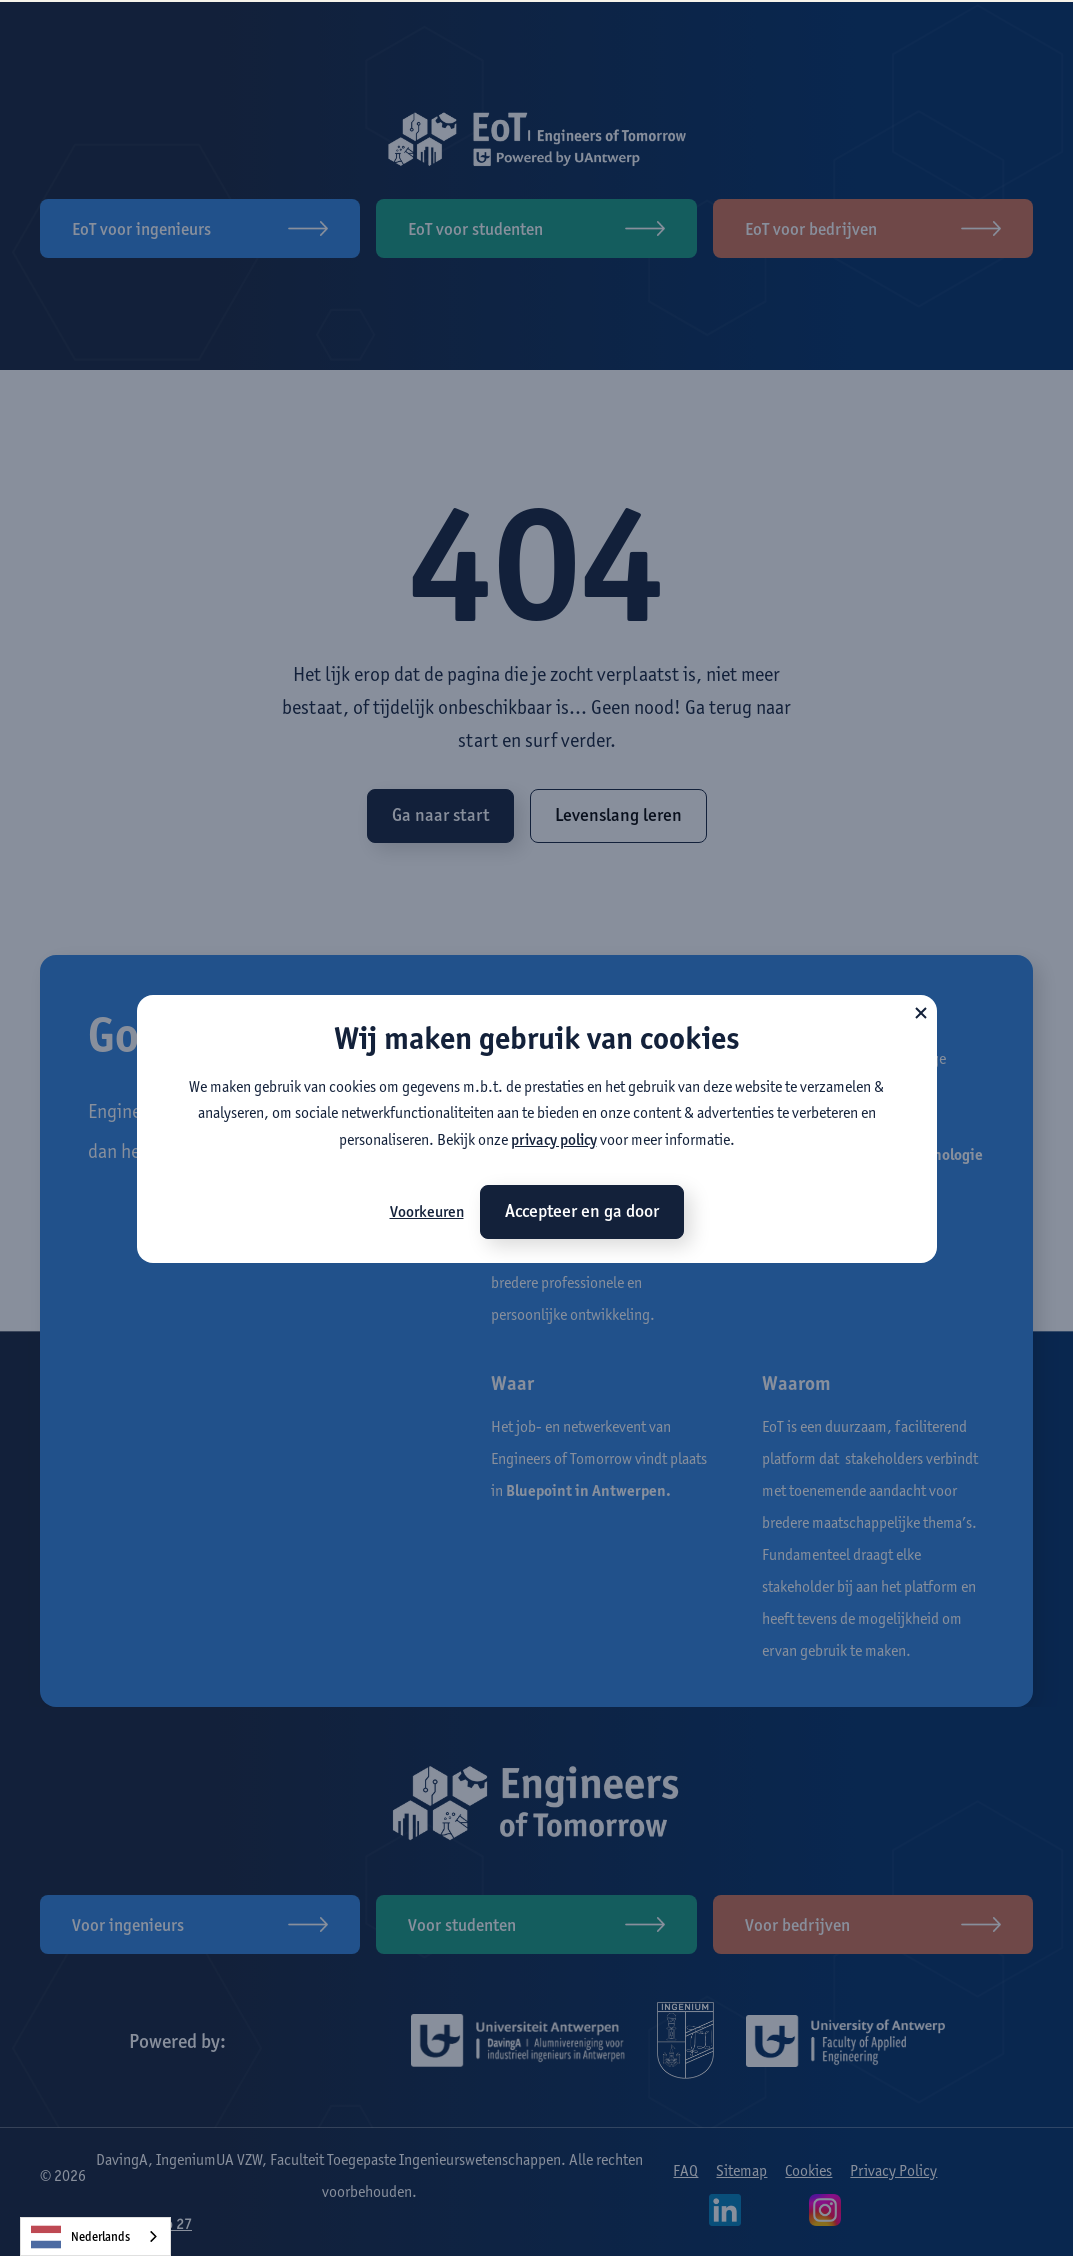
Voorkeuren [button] (427, 1211)
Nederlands (80, 2237)
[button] (921, 1011)
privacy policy (554, 1139)
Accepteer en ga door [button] (582, 1211)
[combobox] (95, 2236)
